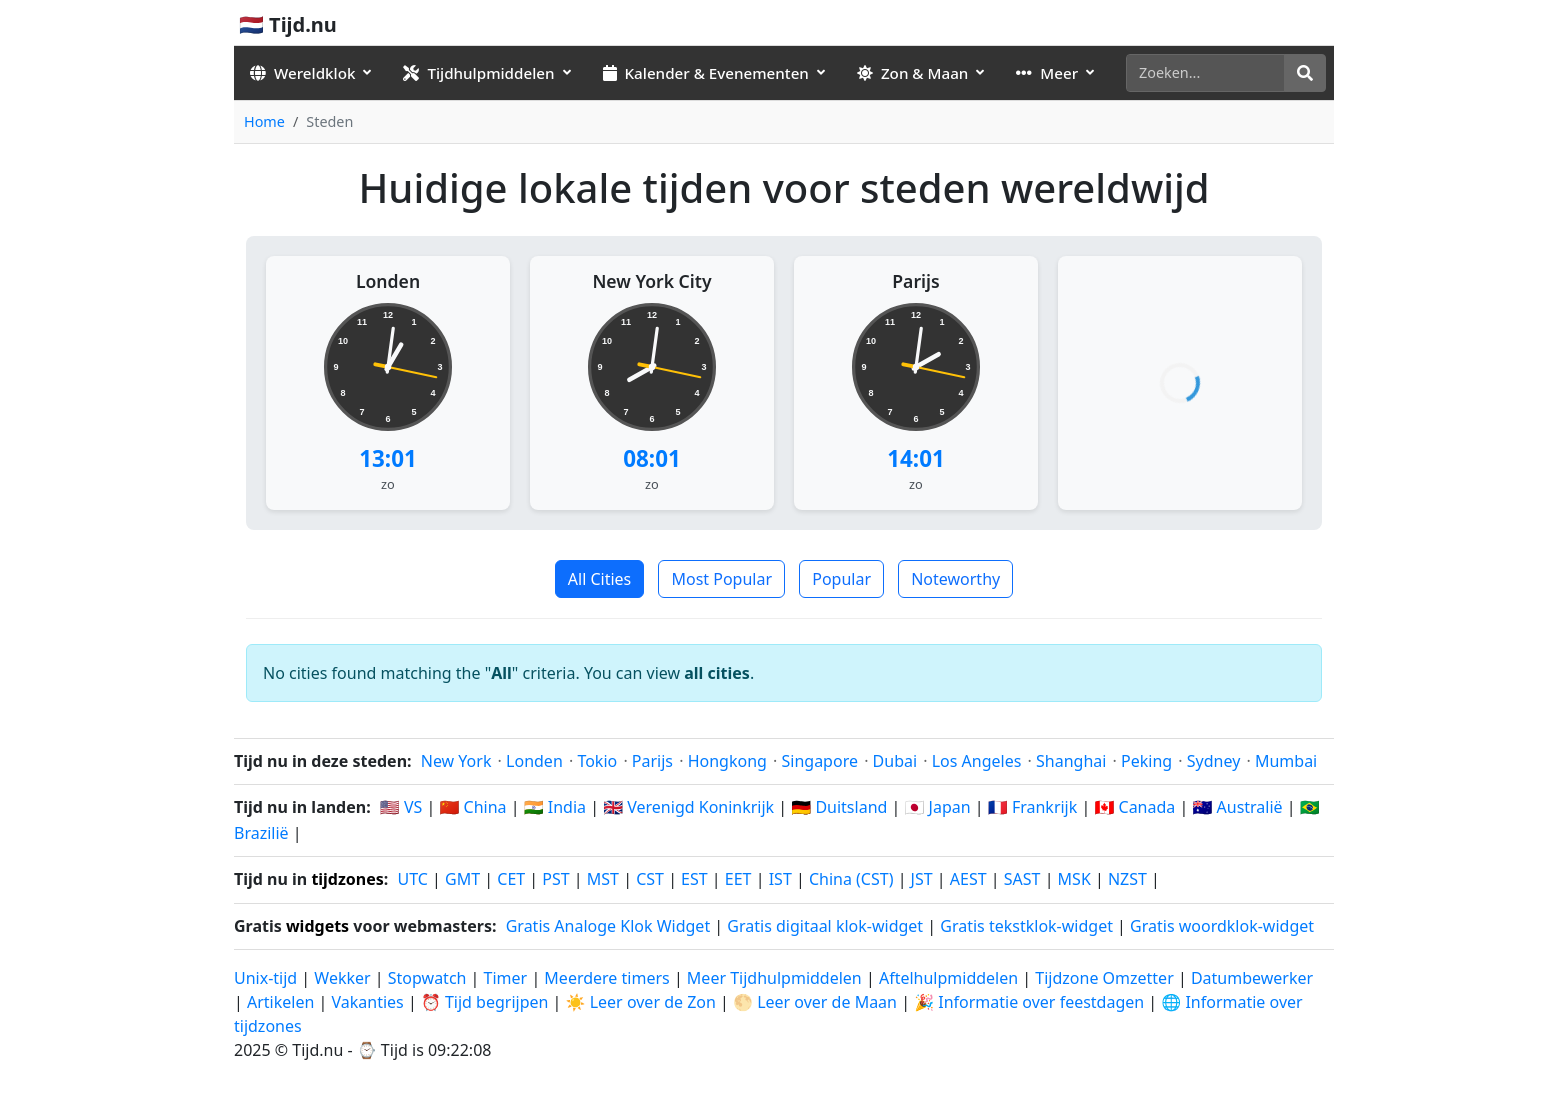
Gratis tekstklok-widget (1026, 926)
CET (511, 879)
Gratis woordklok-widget (1222, 926)
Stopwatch (427, 978)
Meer (1047, 73)
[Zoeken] (1205, 73)
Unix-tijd (265, 978)
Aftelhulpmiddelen (950, 978)
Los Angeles (977, 761)
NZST (1127, 879)
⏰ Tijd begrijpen (485, 1002)
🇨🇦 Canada (1134, 807)
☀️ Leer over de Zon (641, 1002)
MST (603, 879)
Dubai (895, 761)
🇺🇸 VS (401, 807)
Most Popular (721, 579)
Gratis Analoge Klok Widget (608, 926)
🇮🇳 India (555, 807)
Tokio (597, 761)
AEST (968, 879)
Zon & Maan (912, 73)
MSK (1074, 879)
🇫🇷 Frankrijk (1033, 807)
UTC (413, 879)
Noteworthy (955, 579)
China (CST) (851, 879)
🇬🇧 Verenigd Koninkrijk (688, 807)
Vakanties (367, 1002)
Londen (388, 281)
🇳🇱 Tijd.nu (288, 24)
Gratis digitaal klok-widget (825, 926)
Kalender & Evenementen (706, 73)
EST (694, 879)
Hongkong (727, 761)
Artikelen (280, 1002)
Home (264, 121)
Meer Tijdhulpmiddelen (776, 978)
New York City (651, 281)
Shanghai (1071, 761)
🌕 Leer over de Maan (815, 1002)
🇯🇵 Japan (938, 807)
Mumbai (1286, 761)
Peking (1146, 761)
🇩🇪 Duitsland (839, 807)
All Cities (599, 579)
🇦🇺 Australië (1237, 807)
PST (555, 879)
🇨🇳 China (472, 807)
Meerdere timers (606, 978)
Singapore (820, 761)
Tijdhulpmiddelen (478, 73)
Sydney (1214, 761)
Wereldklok (302, 73)
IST (780, 879)
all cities (717, 673)
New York (456, 761)
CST (650, 879)
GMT (462, 879)
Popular (841, 579)
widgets (317, 926)
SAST (1022, 879)
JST (922, 879)
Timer (506, 978)
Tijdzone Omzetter (1106, 978)
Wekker (342, 978)
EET (738, 879)
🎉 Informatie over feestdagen (1029, 1002)
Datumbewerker (1252, 978)
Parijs (915, 281)
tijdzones (347, 879)
